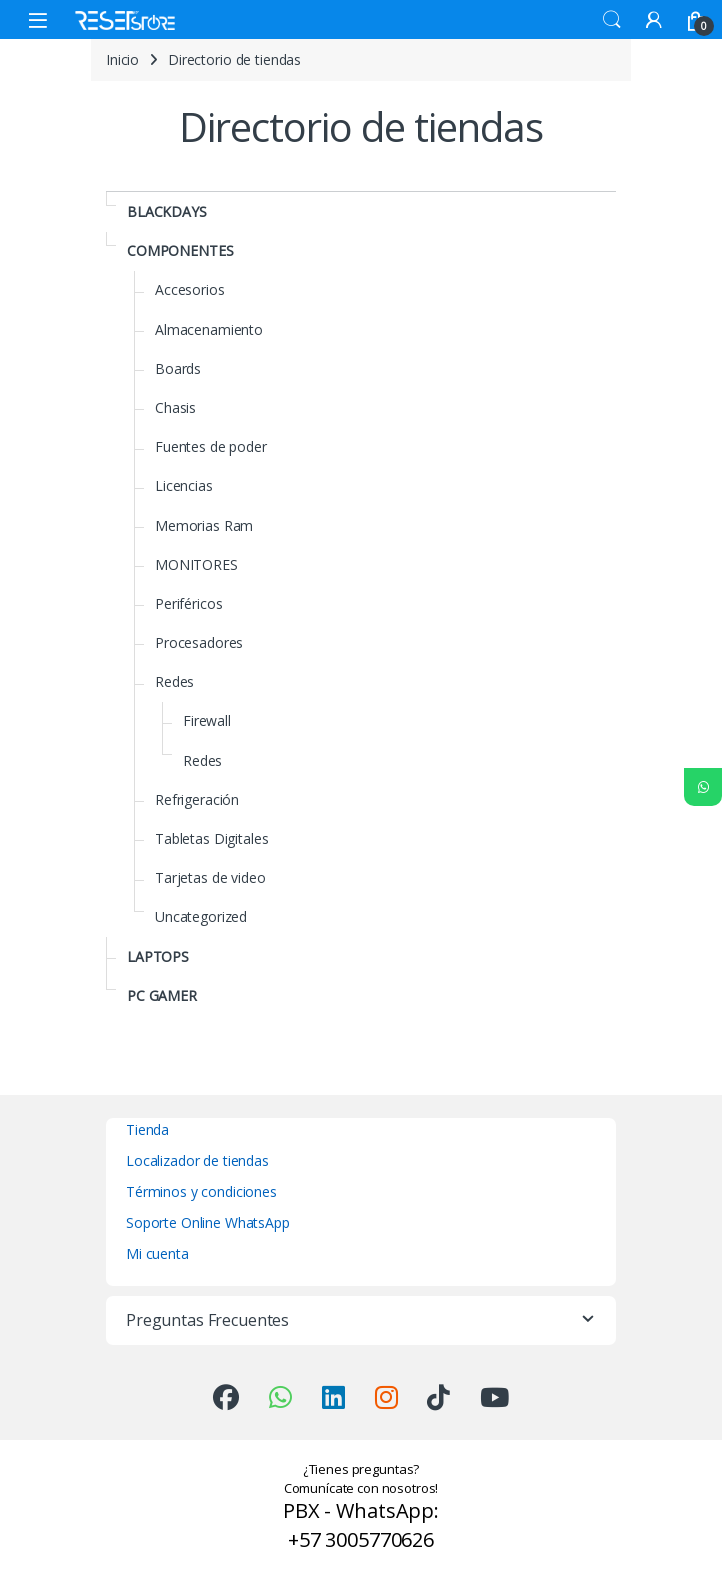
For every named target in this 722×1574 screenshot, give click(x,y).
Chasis (175, 407)
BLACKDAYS (167, 211)
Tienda (147, 1129)
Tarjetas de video (210, 877)
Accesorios (190, 289)
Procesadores (199, 642)
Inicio (122, 59)
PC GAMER (162, 995)
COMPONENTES (180, 250)
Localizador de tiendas (197, 1160)
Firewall (207, 720)
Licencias (184, 485)
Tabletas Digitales (211, 838)
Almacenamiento (209, 329)
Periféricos (188, 603)
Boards (178, 368)
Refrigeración (197, 799)
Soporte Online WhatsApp (208, 1222)
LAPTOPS (158, 956)
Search (612, 20)
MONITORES (196, 564)
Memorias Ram (204, 525)
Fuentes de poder (211, 446)
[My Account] (654, 19)
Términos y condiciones (201, 1191)
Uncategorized (201, 916)
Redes (174, 681)
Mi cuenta (157, 1253)
